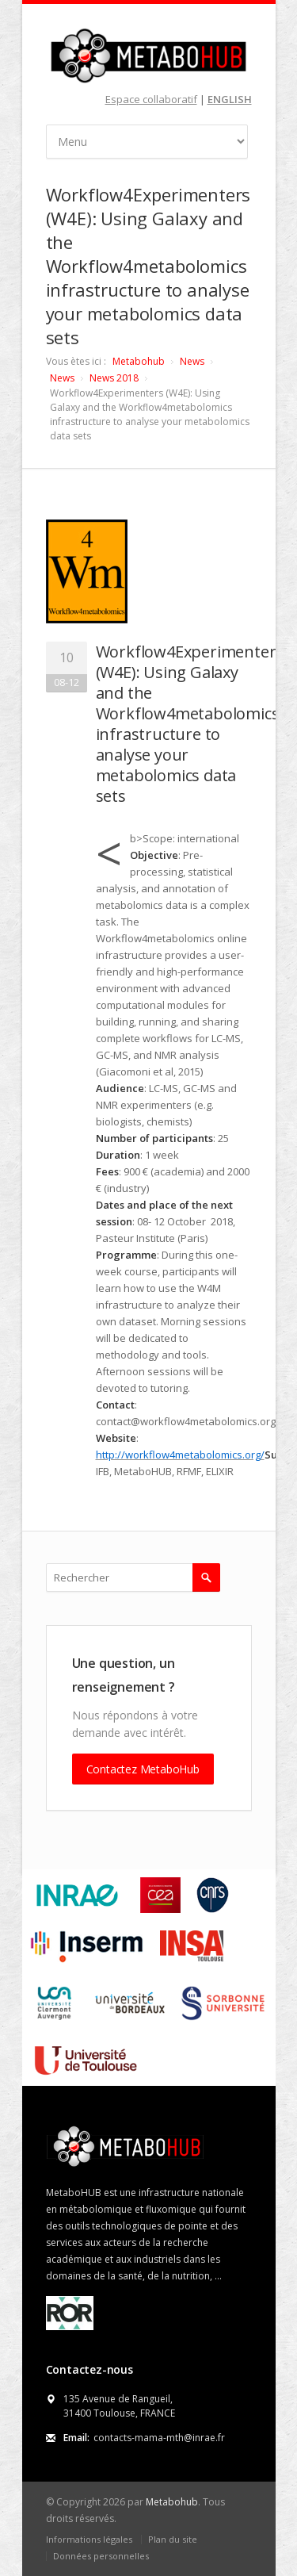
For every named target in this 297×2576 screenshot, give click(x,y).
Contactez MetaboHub (143, 1769)
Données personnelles (101, 2556)
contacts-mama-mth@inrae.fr (159, 2437)
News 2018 (114, 378)
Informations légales (89, 2539)
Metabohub (138, 361)
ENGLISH (230, 99)
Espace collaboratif (151, 99)
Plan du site (172, 2539)
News (192, 361)
